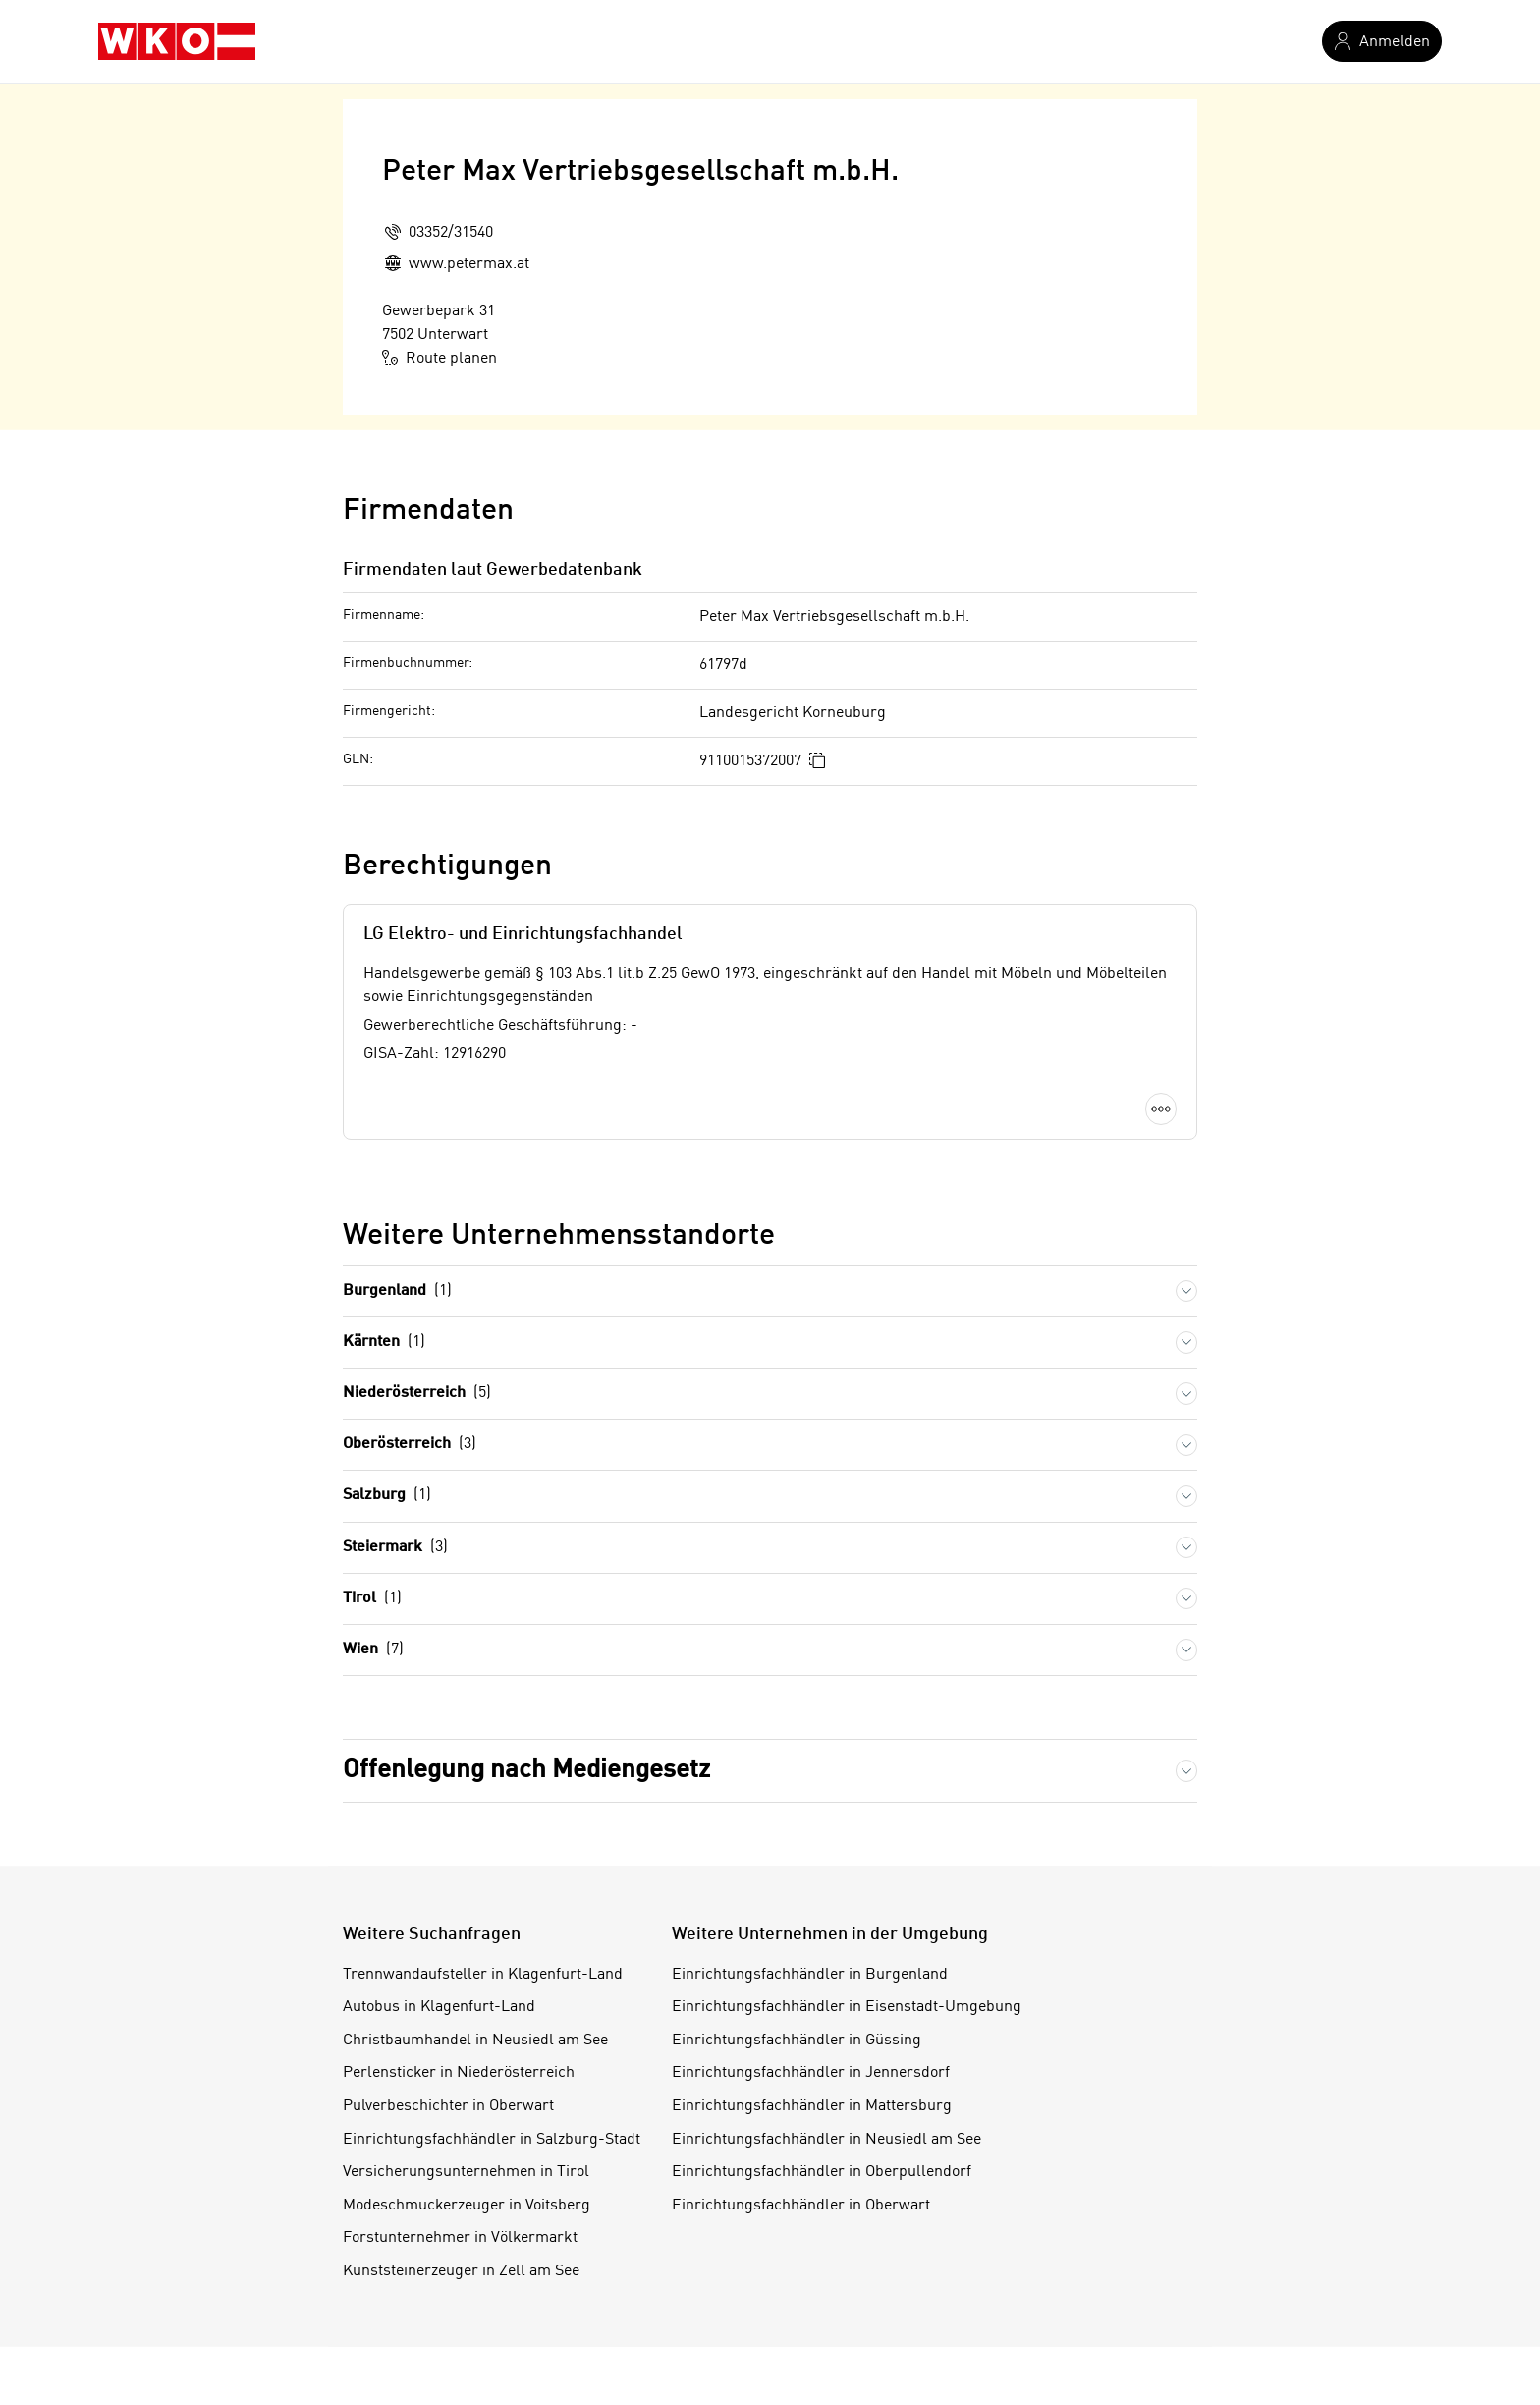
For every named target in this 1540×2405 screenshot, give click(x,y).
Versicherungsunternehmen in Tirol (466, 2172)
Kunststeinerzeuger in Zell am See (461, 2271)
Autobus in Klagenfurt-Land (439, 2007)
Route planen (439, 357)
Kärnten (384, 1342)
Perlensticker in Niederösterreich (459, 2073)
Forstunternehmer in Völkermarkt (460, 2238)
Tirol (372, 1599)
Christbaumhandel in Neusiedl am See (475, 2040)
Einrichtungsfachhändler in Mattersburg (812, 2106)
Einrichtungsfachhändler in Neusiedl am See (826, 2140)
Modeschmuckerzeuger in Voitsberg (466, 2205)
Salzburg (387, 1495)
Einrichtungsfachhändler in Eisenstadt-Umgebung (846, 2007)
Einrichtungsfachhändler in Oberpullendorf (821, 2172)
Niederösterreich (417, 1393)
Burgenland (397, 1291)
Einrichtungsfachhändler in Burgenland (810, 1975)
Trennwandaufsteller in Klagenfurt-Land (483, 1975)
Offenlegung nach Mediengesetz (526, 1770)
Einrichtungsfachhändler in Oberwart (801, 2205)
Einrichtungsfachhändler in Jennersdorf (811, 2073)
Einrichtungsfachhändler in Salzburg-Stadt (491, 2140)
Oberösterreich (409, 1444)
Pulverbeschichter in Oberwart (448, 2106)
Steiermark (395, 1547)
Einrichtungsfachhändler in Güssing (796, 2040)
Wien (373, 1650)
